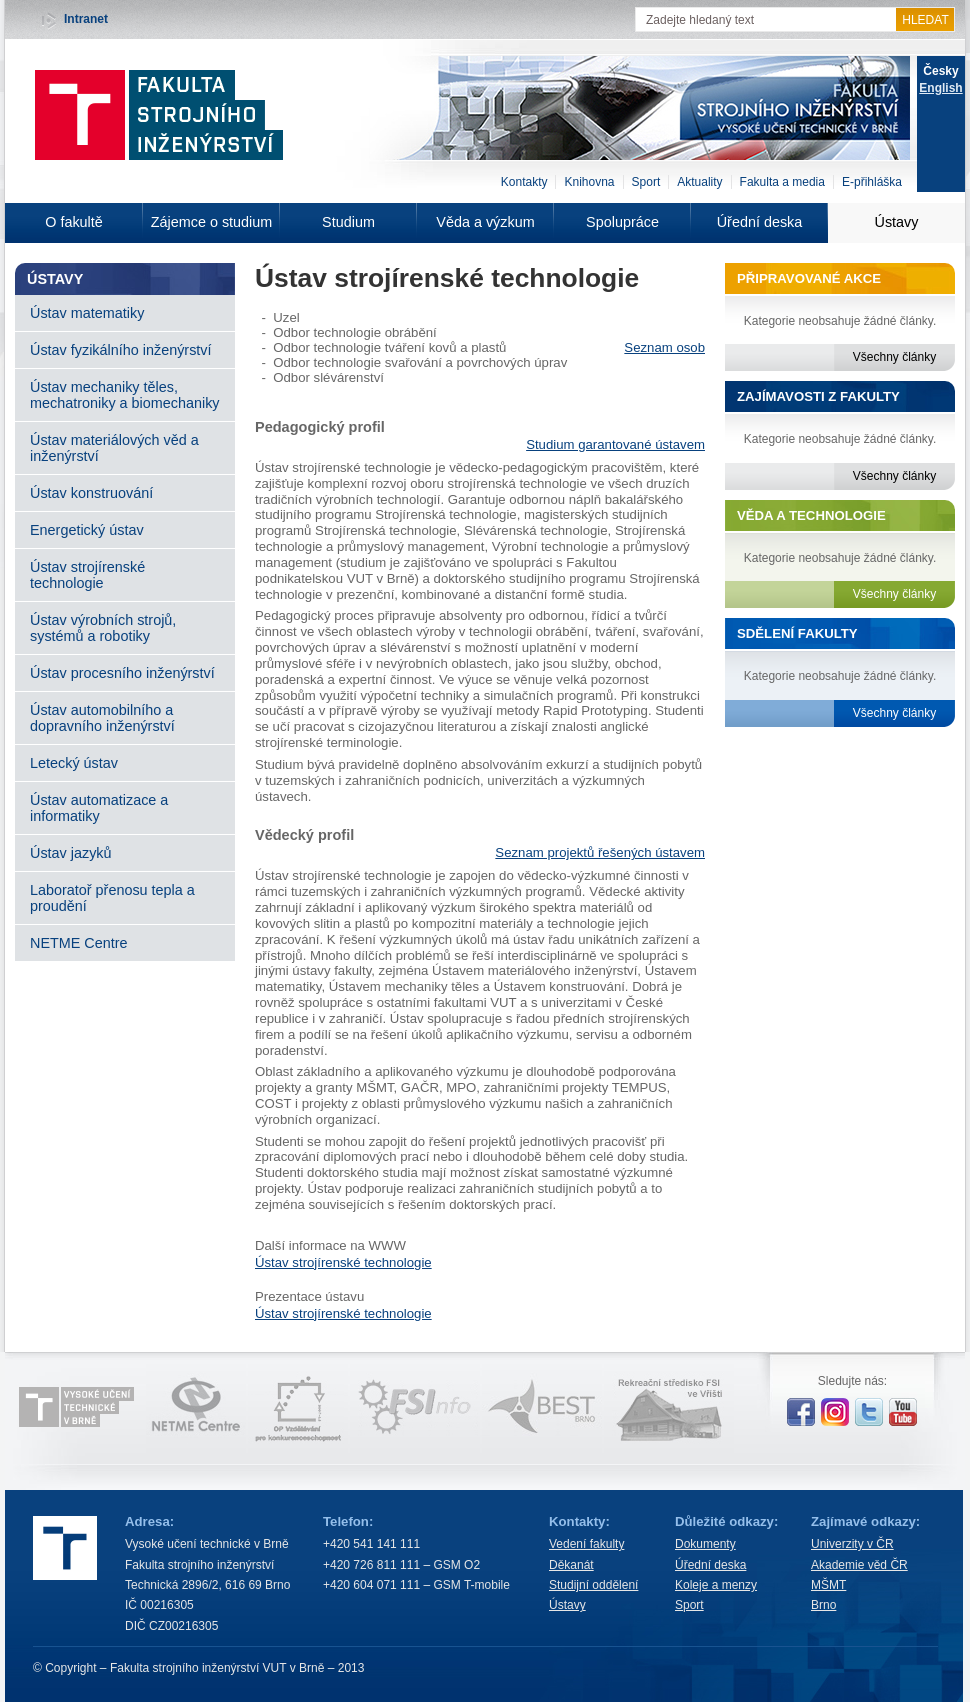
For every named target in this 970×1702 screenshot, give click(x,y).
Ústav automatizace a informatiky (99, 808)
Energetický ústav (87, 530)
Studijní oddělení (593, 1585)
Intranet (86, 19)
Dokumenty (705, 1544)
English (940, 88)
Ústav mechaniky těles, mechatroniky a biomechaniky (125, 395)
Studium (348, 222)
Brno (823, 1605)
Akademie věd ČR (859, 1565)
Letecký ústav (74, 763)
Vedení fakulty (586, 1544)
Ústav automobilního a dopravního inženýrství (102, 718)
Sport (646, 182)
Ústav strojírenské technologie (87, 575)
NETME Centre (79, 943)
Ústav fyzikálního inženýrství (121, 350)
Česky (940, 71)
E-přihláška (872, 182)
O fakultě (74, 222)
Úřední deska (760, 222)
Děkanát (571, 1565)
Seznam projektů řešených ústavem (600, 852)
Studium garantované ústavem (615, 444)
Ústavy (897, 222)
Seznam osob (664, 347)
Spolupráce (622, 222)
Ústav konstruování (91, 493)
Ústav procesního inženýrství (122, 673)
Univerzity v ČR (852, 1544)
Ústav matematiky (87, 313)
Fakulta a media (782, 182)
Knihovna (589, 182)
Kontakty (524, 182)
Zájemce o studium (212, 222)
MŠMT (828, 1585)
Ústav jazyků (71, 853)
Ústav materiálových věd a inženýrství (114, 448)
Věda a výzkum (485, 222)
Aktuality (699, 182)
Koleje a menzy (716, 1585)
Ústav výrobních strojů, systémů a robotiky (103, 628)
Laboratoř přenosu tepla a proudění (112, 898)
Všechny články (894, 357)
